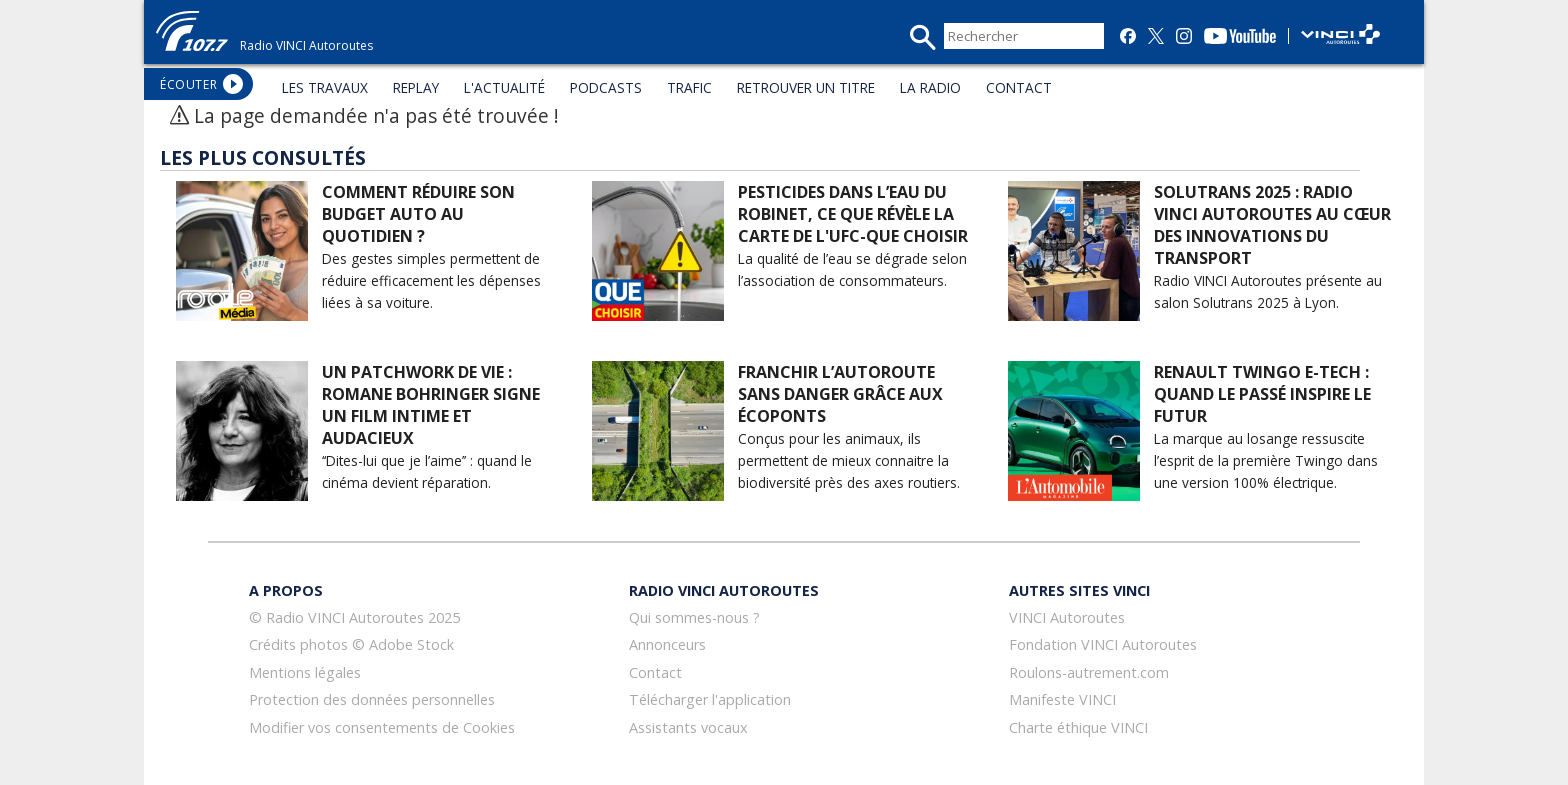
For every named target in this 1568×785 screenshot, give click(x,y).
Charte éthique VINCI (1078, 727)
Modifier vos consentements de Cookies (382, 727)
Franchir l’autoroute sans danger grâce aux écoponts (840, 394)
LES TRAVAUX (325, 87)
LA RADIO (930, 87)
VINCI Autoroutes (1067, 617)
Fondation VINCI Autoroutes (1103, 644)
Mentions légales (305, 672)
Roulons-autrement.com (1089, 672)
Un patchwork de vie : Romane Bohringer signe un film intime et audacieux (431, 405)
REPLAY (416, 87)
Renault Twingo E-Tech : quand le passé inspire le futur (1262, 394)
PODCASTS (606, 87)
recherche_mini (922, 37)
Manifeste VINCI (1062, 699)
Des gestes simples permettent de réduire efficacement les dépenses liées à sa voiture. (431, 280)
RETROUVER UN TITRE (806, 87)
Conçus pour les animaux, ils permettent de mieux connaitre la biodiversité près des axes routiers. (849, 460)
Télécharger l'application (710, 699)
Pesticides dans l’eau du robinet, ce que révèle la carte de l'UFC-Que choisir (853, 214)
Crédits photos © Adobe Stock (351, 644)
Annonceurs (667, 644)
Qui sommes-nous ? (694, 617)
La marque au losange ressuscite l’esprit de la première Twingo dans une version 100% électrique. (1266, 460)
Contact (655, 672)
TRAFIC (689, 87)
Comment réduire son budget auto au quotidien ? (418, 214)
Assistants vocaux (688, 727)
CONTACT (1019, 87)
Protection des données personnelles (372, 699)
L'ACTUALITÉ (504, 87)
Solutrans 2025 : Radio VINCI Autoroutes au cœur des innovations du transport (1272, 225)
